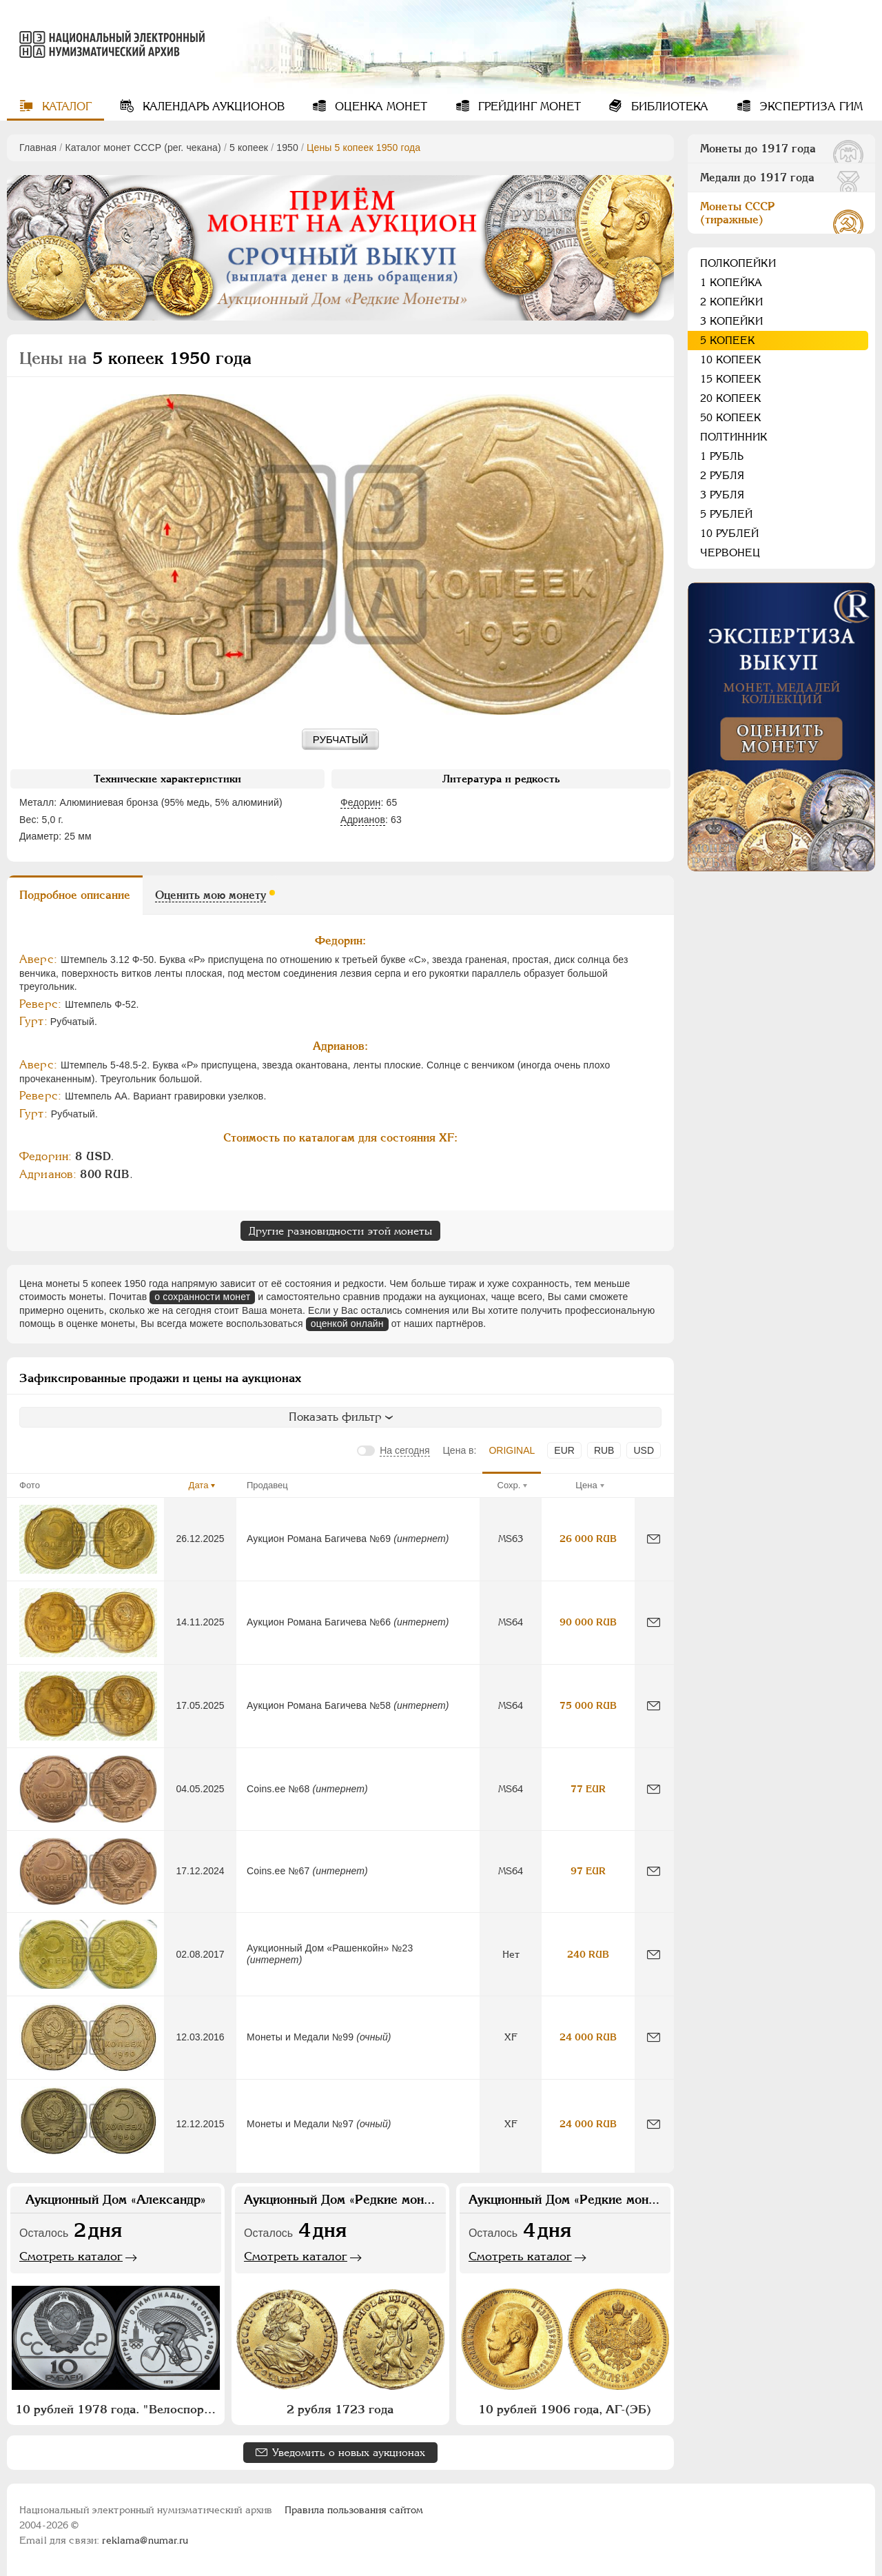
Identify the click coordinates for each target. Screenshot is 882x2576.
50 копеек (730, 417)
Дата (199, 1485)
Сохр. (509, 1485)
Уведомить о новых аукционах (348, 2452)
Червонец (730, 552)
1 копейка (731, 282)
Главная (38, 147)
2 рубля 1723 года (340, 2409)
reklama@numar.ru (145, 2540)
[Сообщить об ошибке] (653, 1538)
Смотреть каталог (71, 2256)
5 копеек (248, 147)
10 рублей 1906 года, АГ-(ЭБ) (564, 2409)
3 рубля (722, 494)
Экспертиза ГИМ (809, 106)
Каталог (65, 106)
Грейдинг (528, 106)
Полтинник (734, 437)
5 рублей (726, 514)
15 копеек (730, 379)
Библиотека (668, 106)
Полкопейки (738, 263)
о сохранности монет (202, 1296)
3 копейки (731, 321)
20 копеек (730, 398)
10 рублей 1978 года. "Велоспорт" (115, 2409)
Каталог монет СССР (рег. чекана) (142, 147)
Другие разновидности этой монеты (340, 1231)
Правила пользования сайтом (354, 2509)
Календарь (212, 106)
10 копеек (730, 359)
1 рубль (721, 456)
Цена (586, 1485)
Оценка (379, 106)
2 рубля (722, 475)
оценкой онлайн (347, 1323)
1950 (287, 147)
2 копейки (731, 301)
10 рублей (729, 533)
